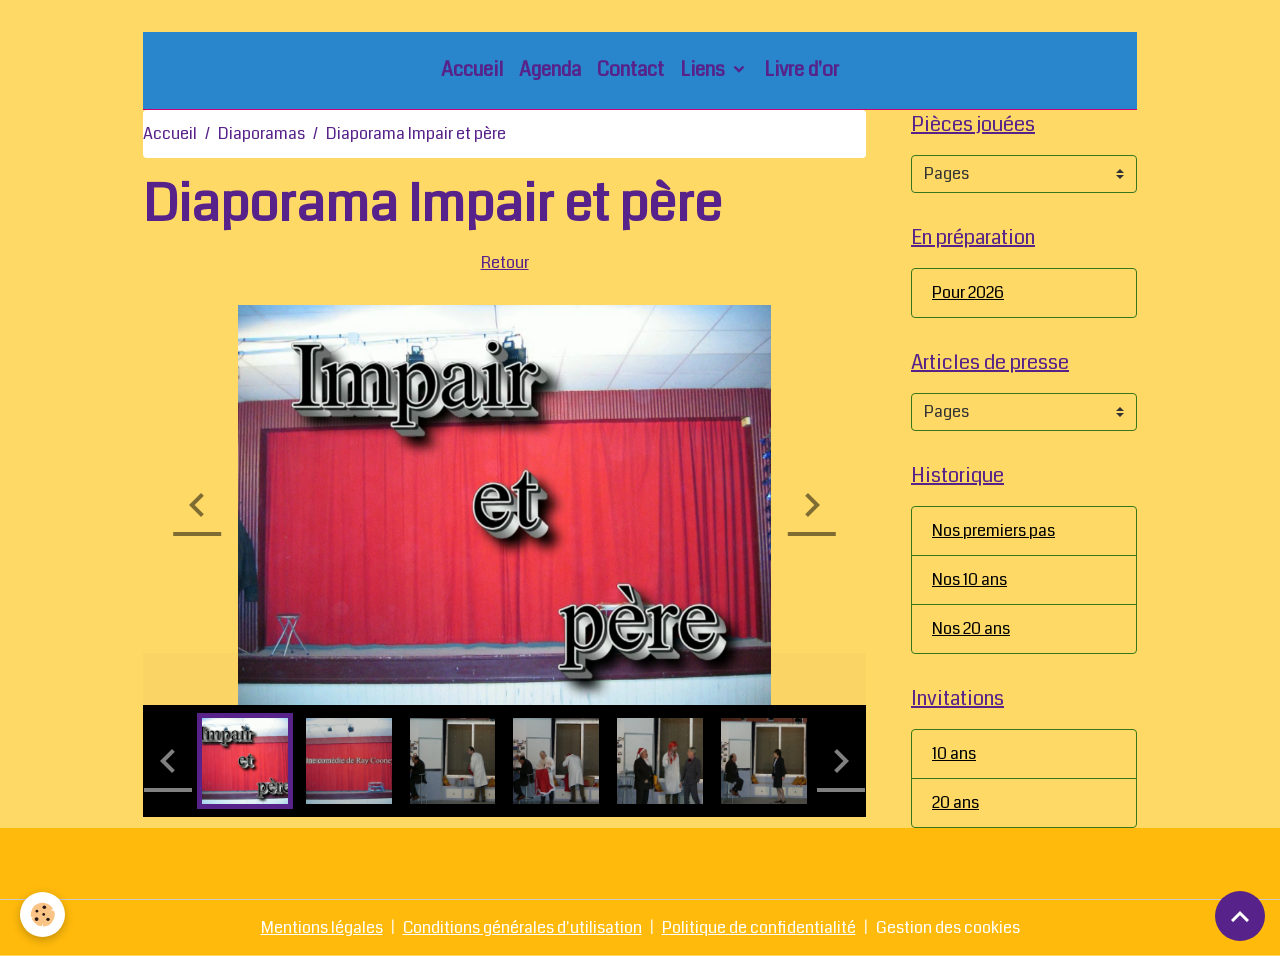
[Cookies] (42, 914)
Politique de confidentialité (759, 927)
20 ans (955, 802)
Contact (630, 69)
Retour (505, 262)
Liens (704, 69)
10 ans (954, 753)
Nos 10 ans (969, 579)
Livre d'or (801, 69)
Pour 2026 (968, 292)
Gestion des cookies (948, 927)
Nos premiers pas (993, 530)
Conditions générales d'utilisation (522, 927)
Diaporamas (261, 133)
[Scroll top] (1240, 916)
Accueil (472, 69)
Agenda (550, 69)
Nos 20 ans (971, 628)
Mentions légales (322, 927)
